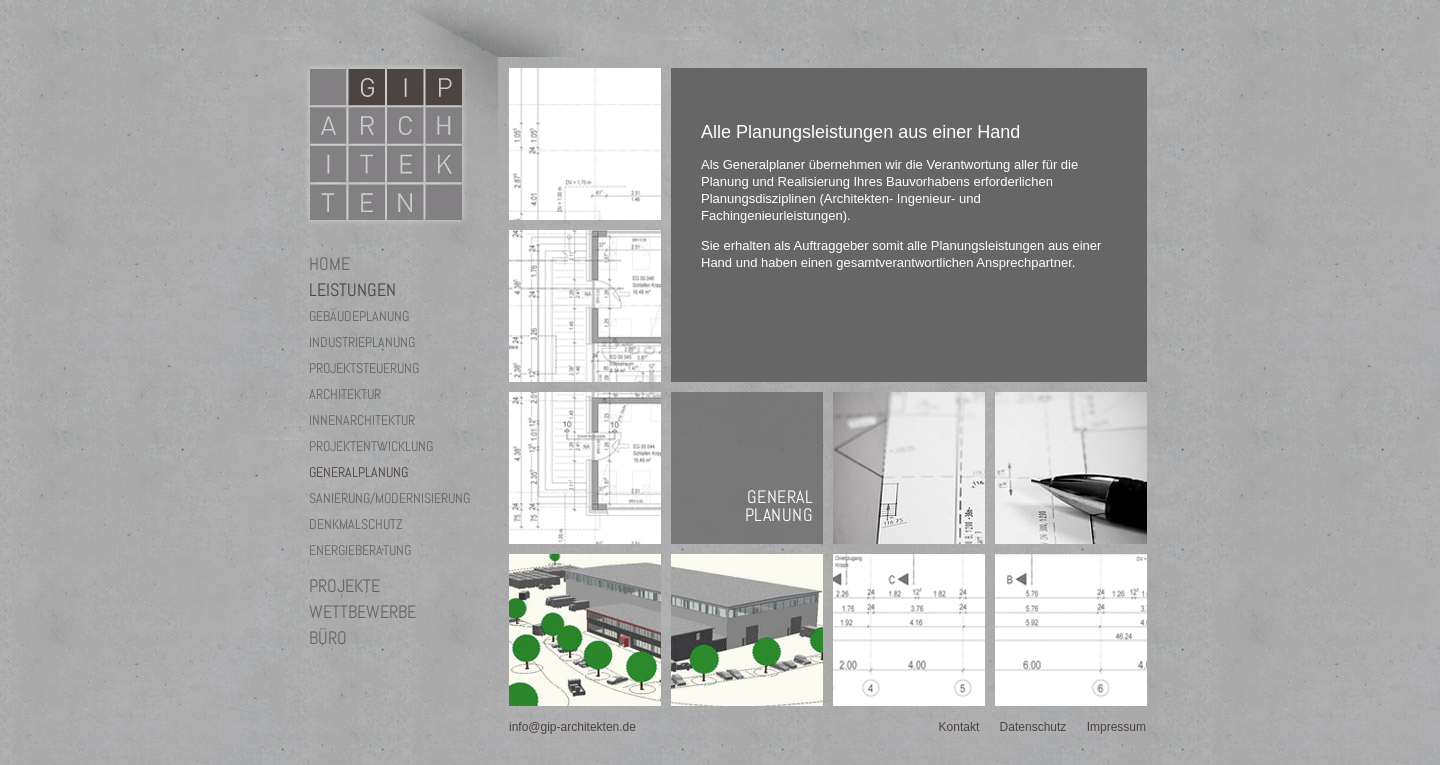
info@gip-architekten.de (572, 727)
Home (329, 264)
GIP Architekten (386, 144)
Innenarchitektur (362, 420)
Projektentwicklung (371, 446)
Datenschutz (1033, 727)
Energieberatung (360, 550)
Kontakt (959, 727)
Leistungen (352, 290)
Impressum (1116, 727)
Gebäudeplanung (359, 316)
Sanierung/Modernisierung (389, 498)
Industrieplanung (362, 342)
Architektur (345, 394)
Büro (328, 638)
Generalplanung (358, 472)
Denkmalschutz (356, 524)
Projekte (344, 586)
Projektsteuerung (364, 368)
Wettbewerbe (362, 612)
